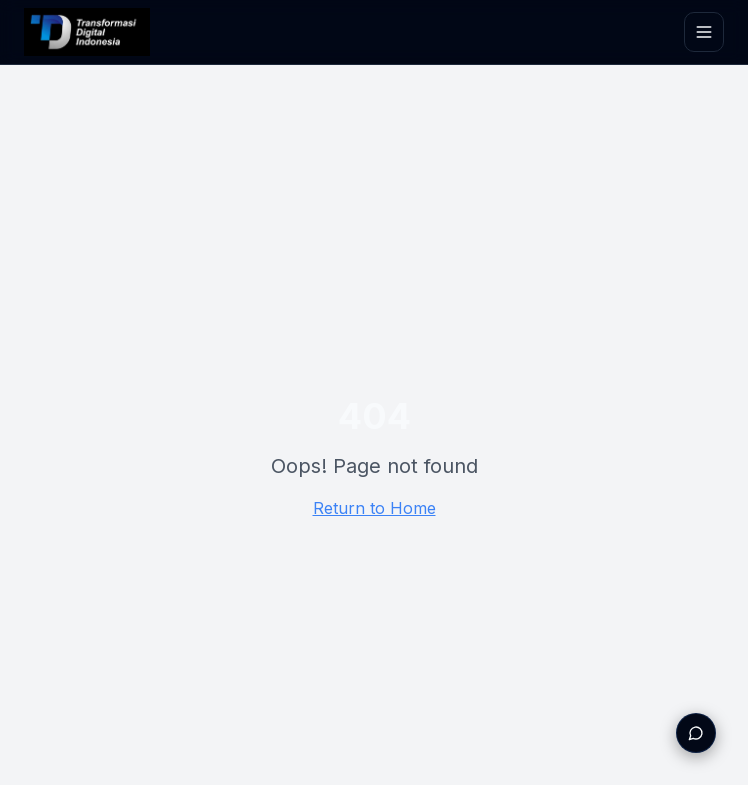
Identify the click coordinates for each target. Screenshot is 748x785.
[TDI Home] (87, 32)
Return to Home (374, 508)
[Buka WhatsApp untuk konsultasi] (696, 733)
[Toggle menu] (704, 32)
